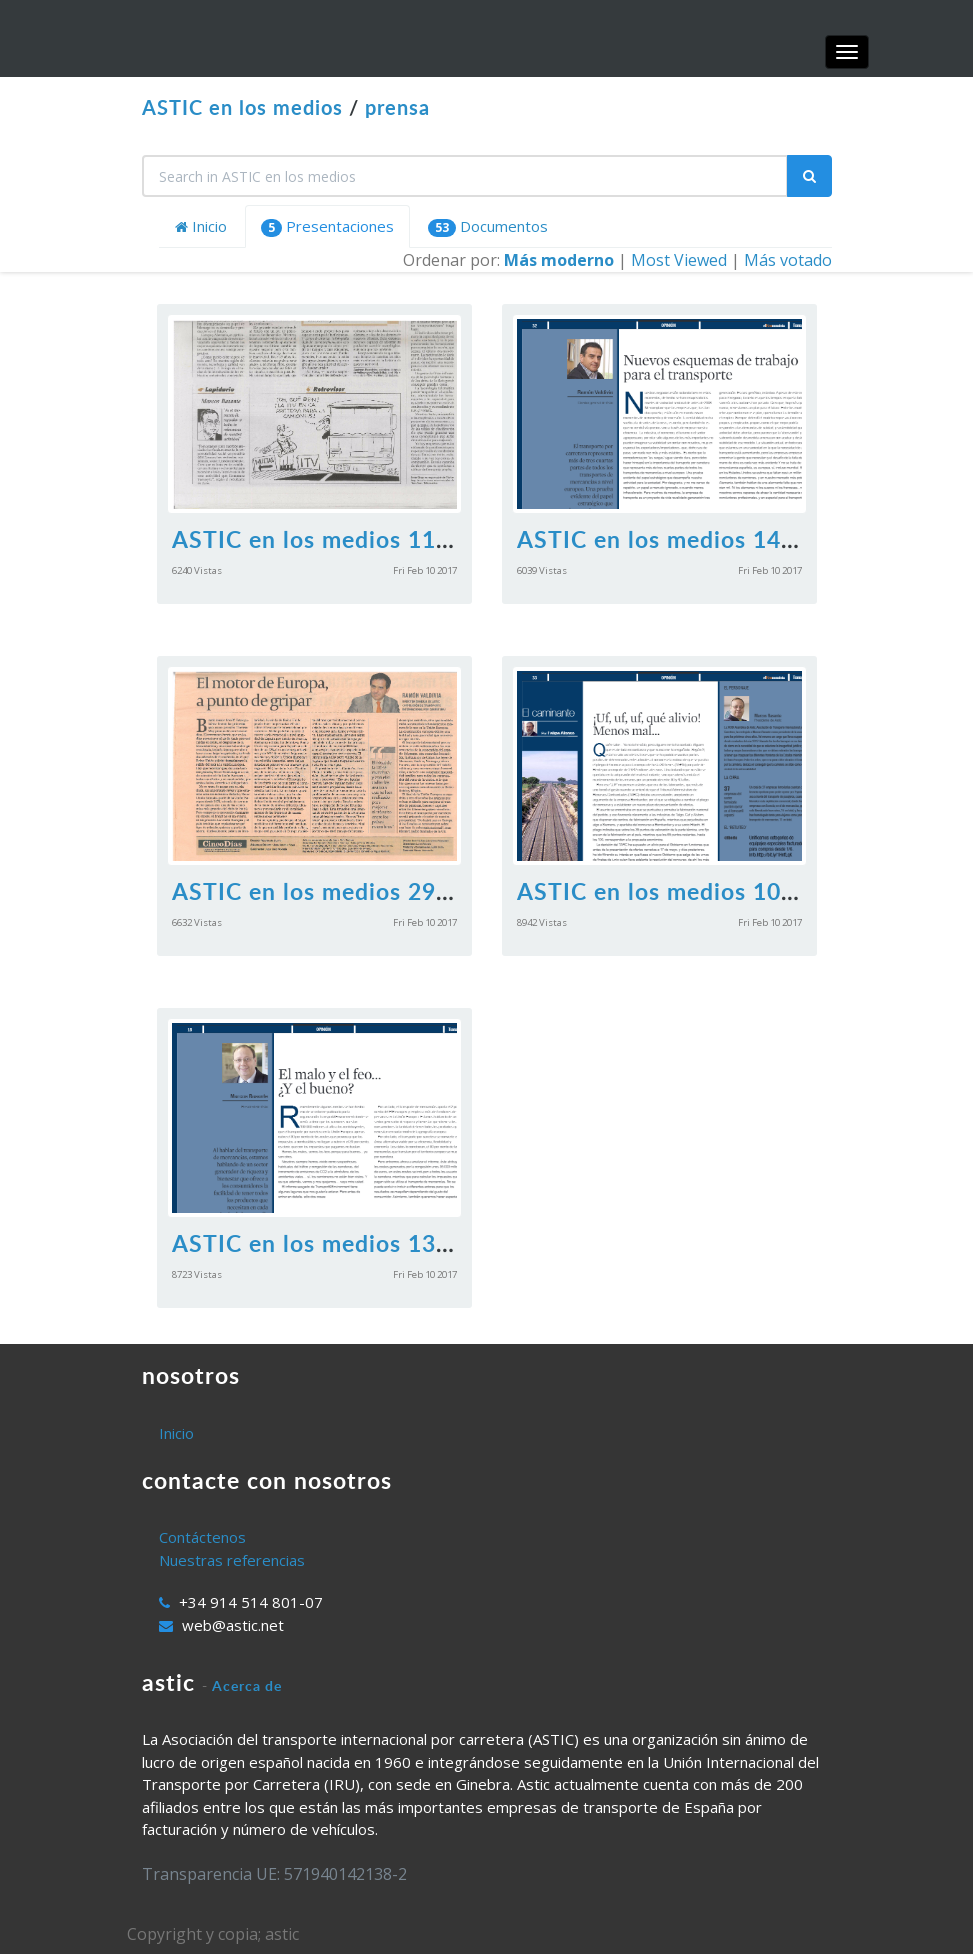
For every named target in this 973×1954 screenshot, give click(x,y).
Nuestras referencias (232, 1560)
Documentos (488, 226)
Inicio (201, 226)
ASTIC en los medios (242, 107)
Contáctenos (202, 1537)
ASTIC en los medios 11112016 (346, 539)
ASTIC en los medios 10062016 (691, 891)
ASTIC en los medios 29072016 (346, 891)
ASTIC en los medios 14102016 (691, 539)
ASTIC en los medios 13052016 (346, 1243)
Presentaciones (327, 226)
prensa (397, 107)
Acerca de (247, 1685)
